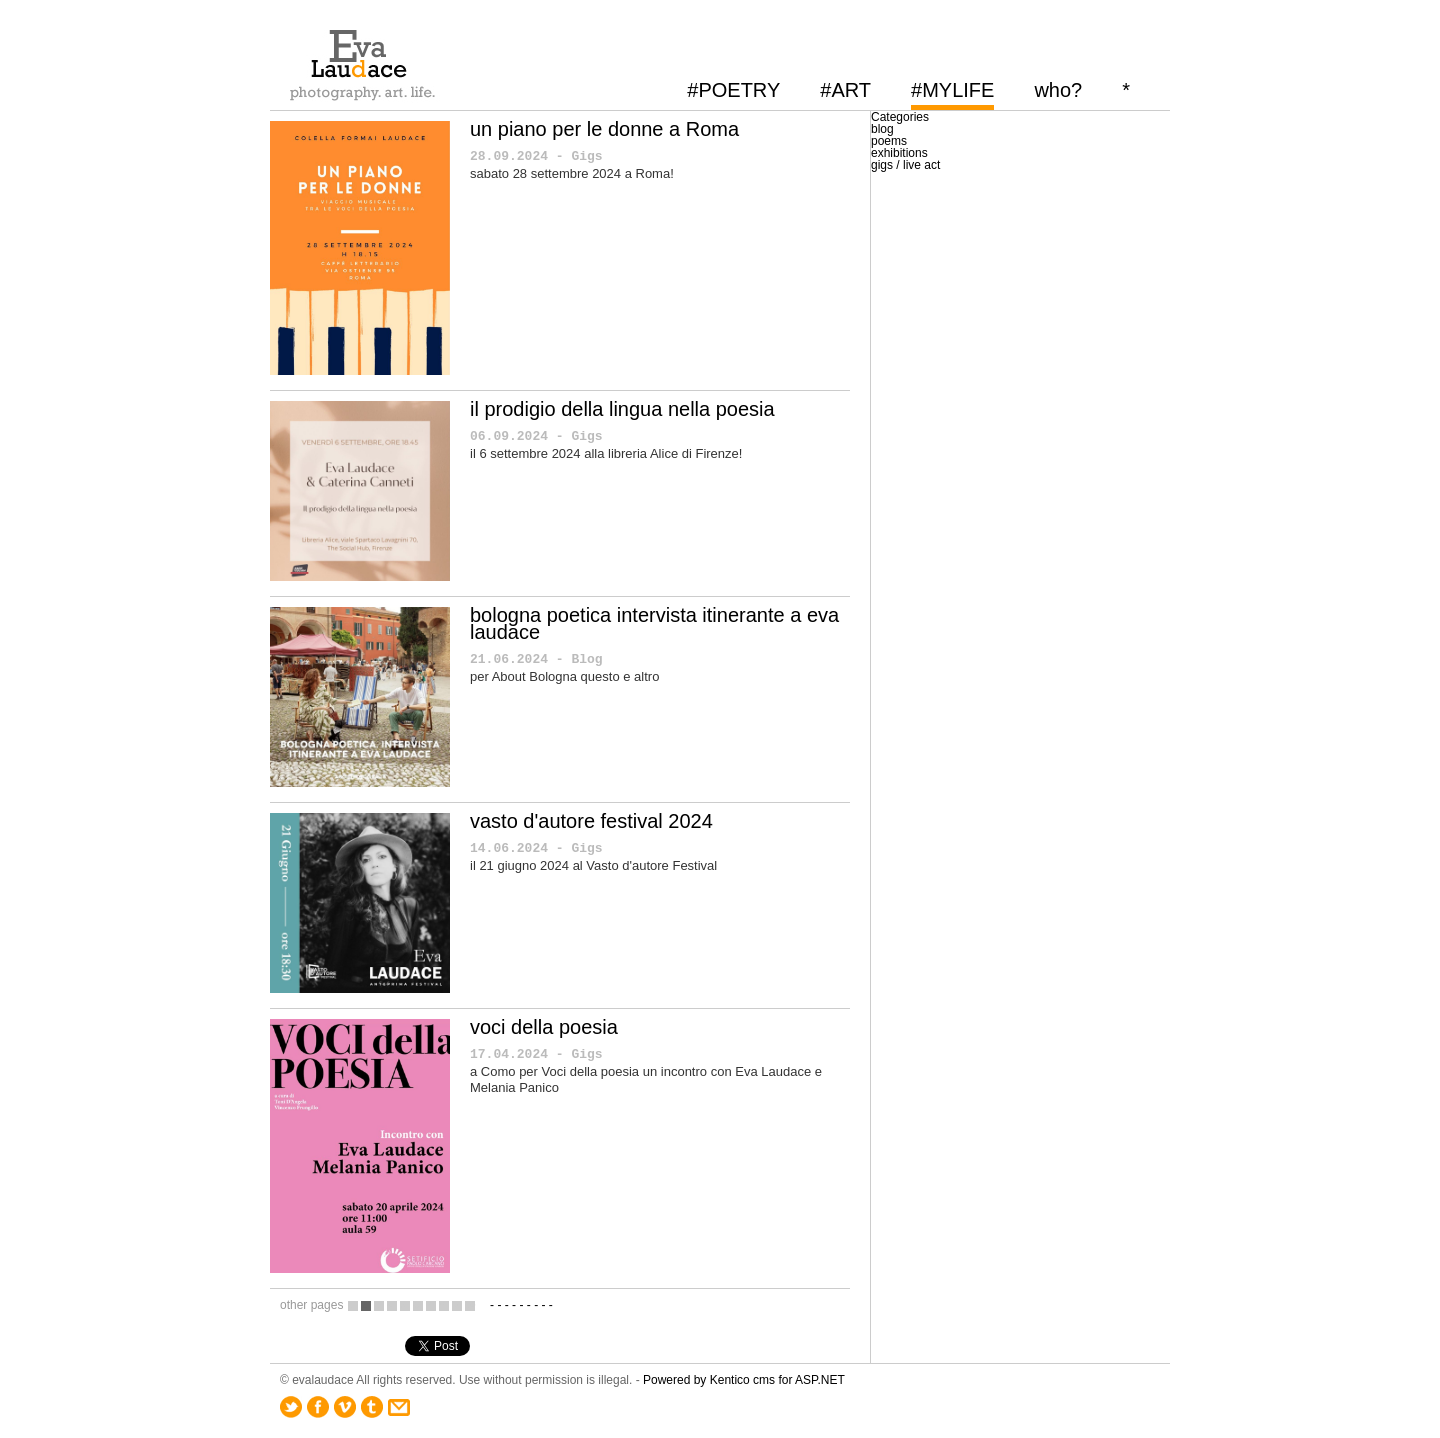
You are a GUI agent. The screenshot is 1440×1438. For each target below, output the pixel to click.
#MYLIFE (952, 90)
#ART (845, 90)
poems (889, 141)
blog (882, 129)
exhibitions (899, 153)
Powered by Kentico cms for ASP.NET (744, 1380)
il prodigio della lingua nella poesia (622, 409)
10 (470, 1305)
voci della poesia (544, 1027)
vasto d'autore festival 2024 (591, 821)
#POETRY (733, 90)
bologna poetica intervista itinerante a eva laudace (654, 623)
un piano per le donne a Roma (604, 129)
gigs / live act (905, 165)
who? (1058, 90)
